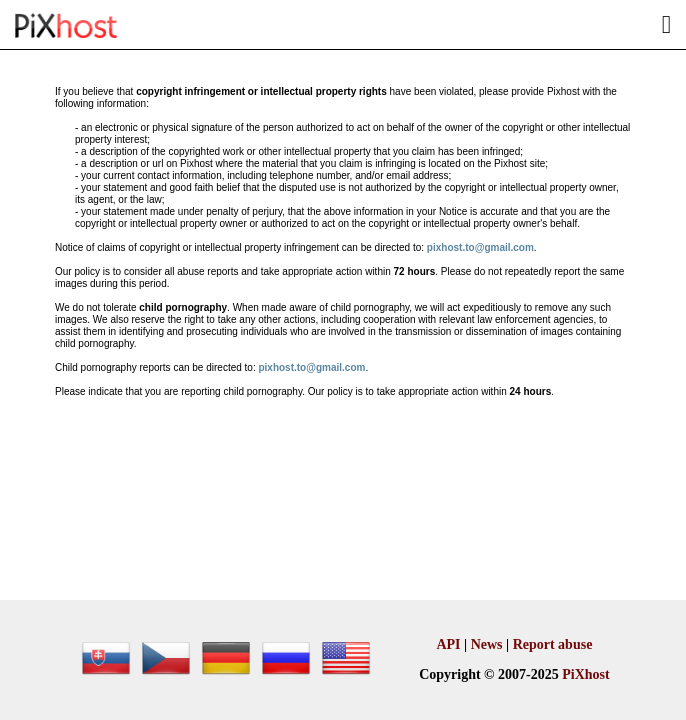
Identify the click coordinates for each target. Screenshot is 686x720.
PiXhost (585, 674)
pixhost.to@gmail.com (480, 247)
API (448, 644)
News (487, 644)
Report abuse (553, 644)
